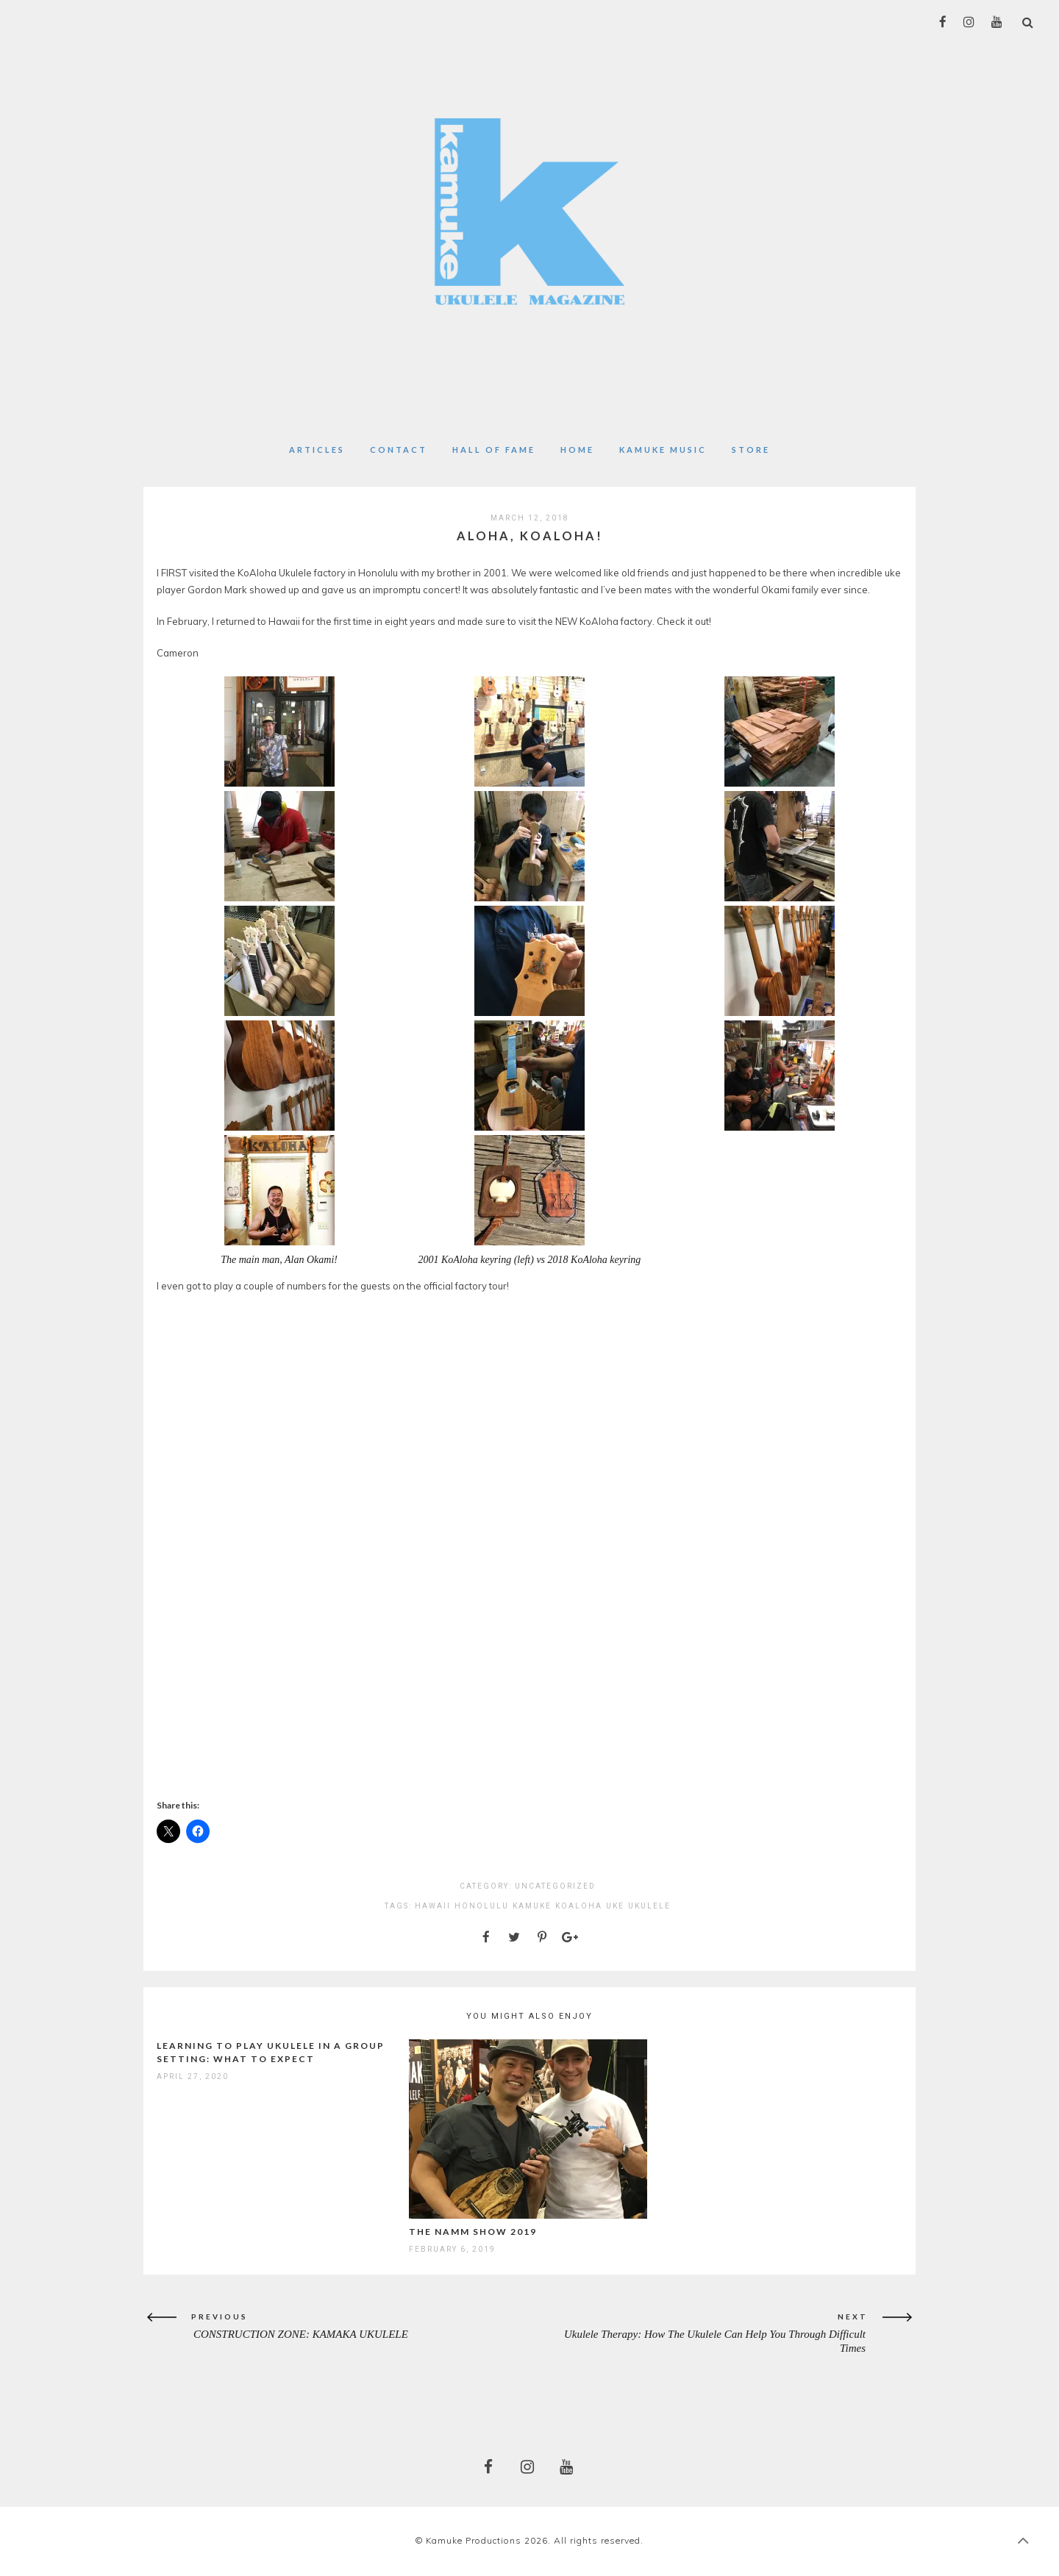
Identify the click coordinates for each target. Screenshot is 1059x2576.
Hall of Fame (493, 449)
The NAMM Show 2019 (473, 2231)
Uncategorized (555, 1886)
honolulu (481, 1906)
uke (615, 1906)
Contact (398, 449)
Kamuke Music (663, 449)
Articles (317, 449)
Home (577, 449)
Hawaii (433, 1906)
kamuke (532, 1906)
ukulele (649, 1906)
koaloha (578, 1906)
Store (751, 449)
